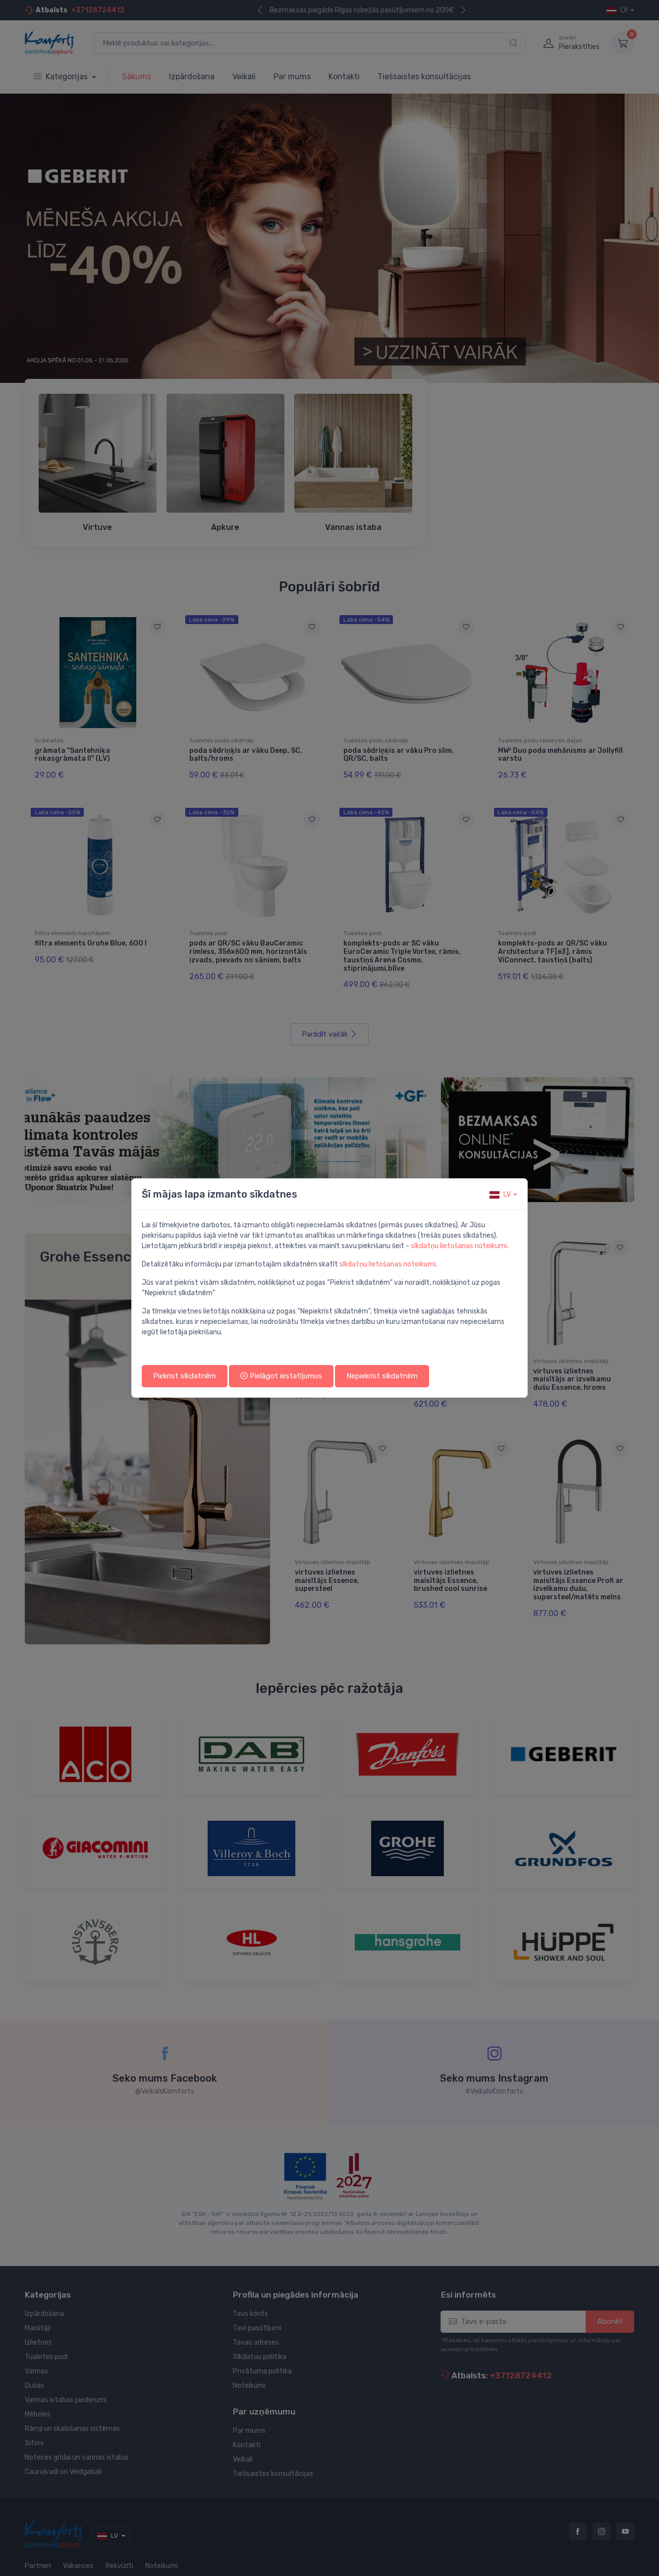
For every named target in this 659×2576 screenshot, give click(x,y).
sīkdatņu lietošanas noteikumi (459, 1246)
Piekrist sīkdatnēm (184, 1375)
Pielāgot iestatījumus (281, 1375)
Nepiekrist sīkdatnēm (382, 1375)
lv (500, 1194)
